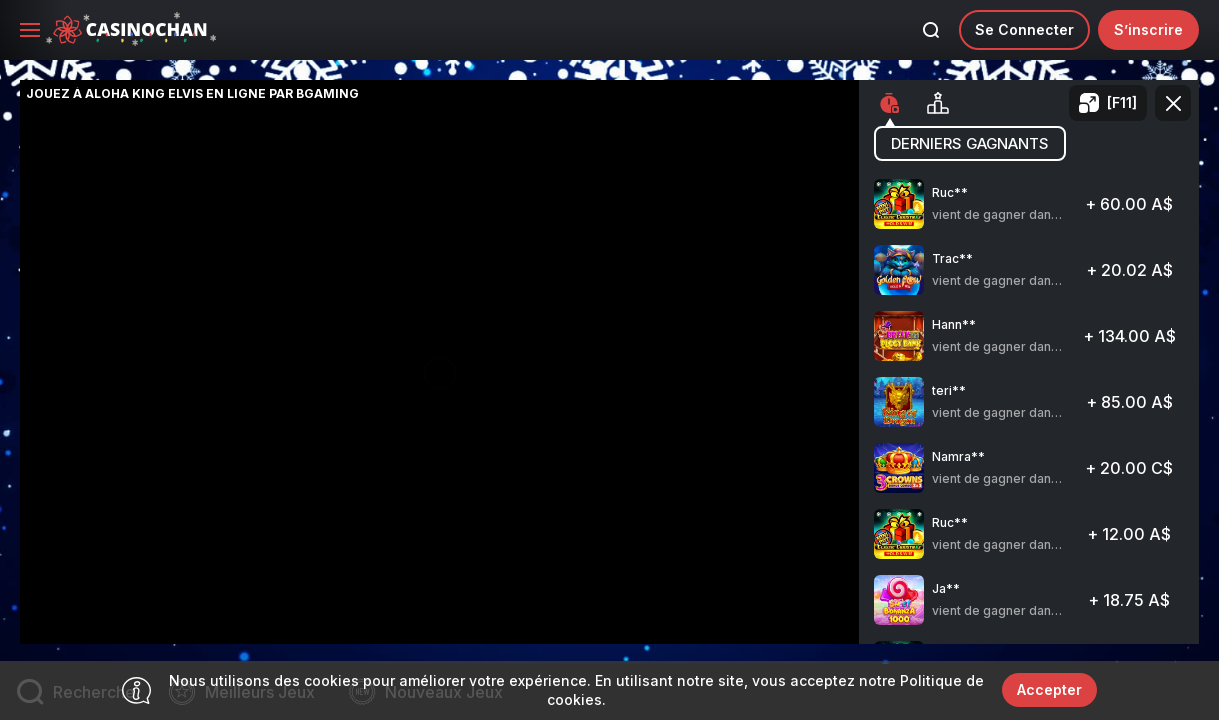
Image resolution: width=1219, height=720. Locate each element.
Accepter (1049, 689)
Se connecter (1024, 29)
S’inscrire (1148, 29)
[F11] (1122, 102)
